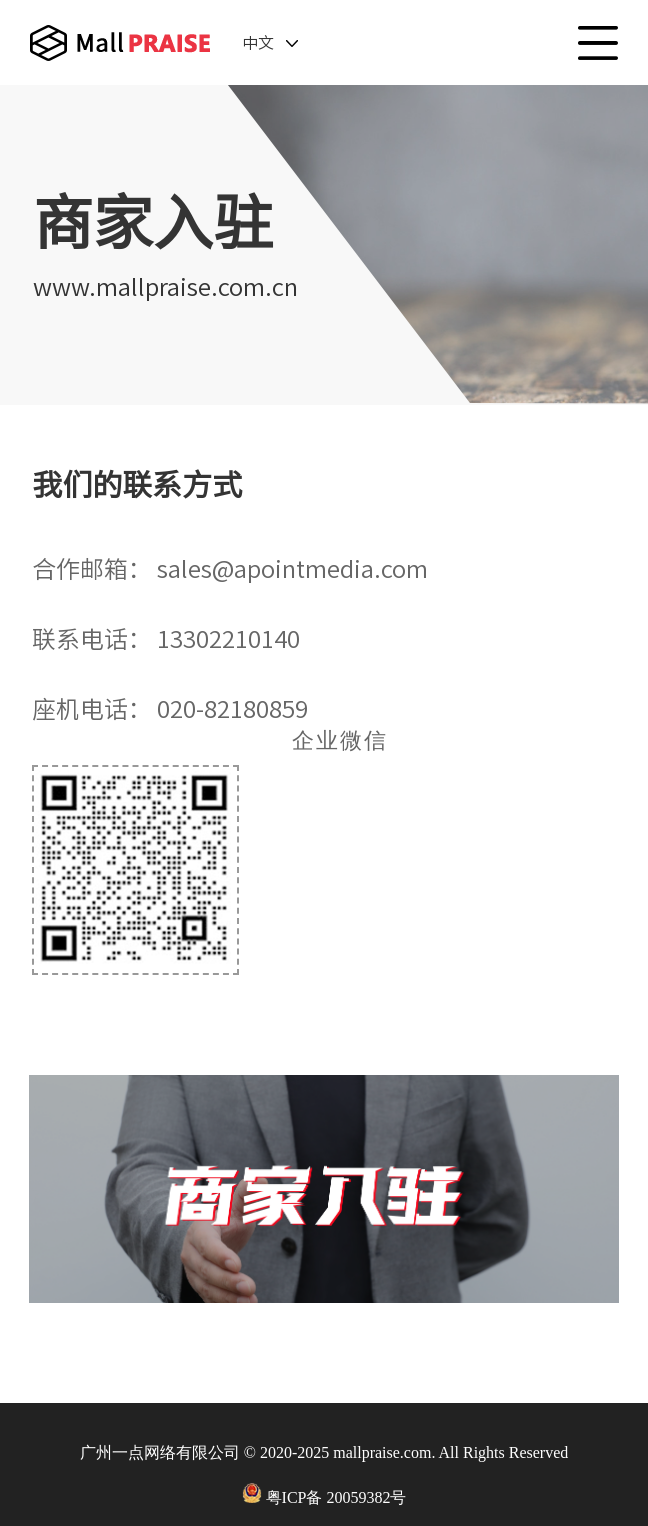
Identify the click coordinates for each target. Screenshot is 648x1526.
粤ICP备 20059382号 (336, 1497)
